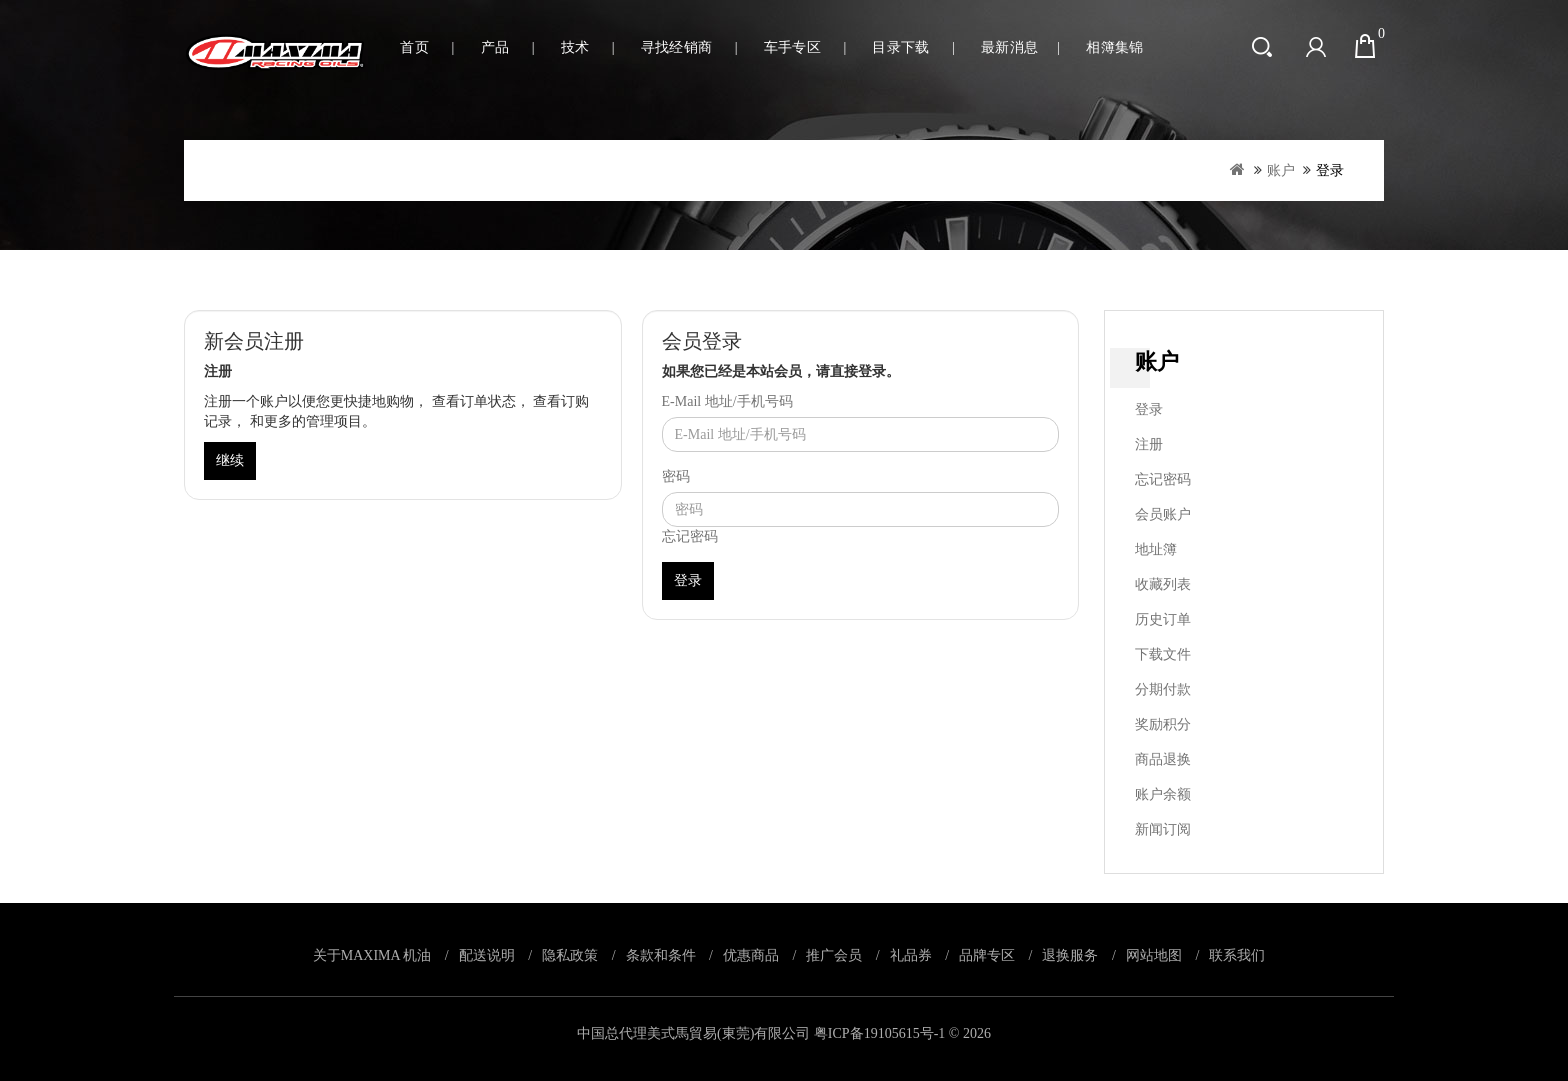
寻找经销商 (677, 47)
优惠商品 (751, 955)
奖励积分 (1163, 724)
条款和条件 (661, 955)
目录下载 (900, 47)
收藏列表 (1163, 584)
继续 (230, 460)
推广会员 (834, 955)
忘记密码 (690, 536)
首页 (414, 47)
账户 (1281, 170)
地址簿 (1156, 549)
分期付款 (1163, 689)
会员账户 (1163, 514)
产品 (495, 47)
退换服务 (1070, 955)
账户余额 (1163, 794)
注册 (1149, 444)
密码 (676, 476)
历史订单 (1163, 619)
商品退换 (1163, 759)
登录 (1330, 170)
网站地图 (1154, 955)
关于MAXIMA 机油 (372, 955)
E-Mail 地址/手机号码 (727, 401)
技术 (575, 47)
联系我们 (1237, 955)
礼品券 (911, 955)
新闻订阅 (1163, 829)
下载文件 (1163, 654)
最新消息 (1009, 47)
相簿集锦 (1114, 47)
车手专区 (792, 47)
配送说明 (487, 955)
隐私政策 (570, 955)
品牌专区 (987, 955)
